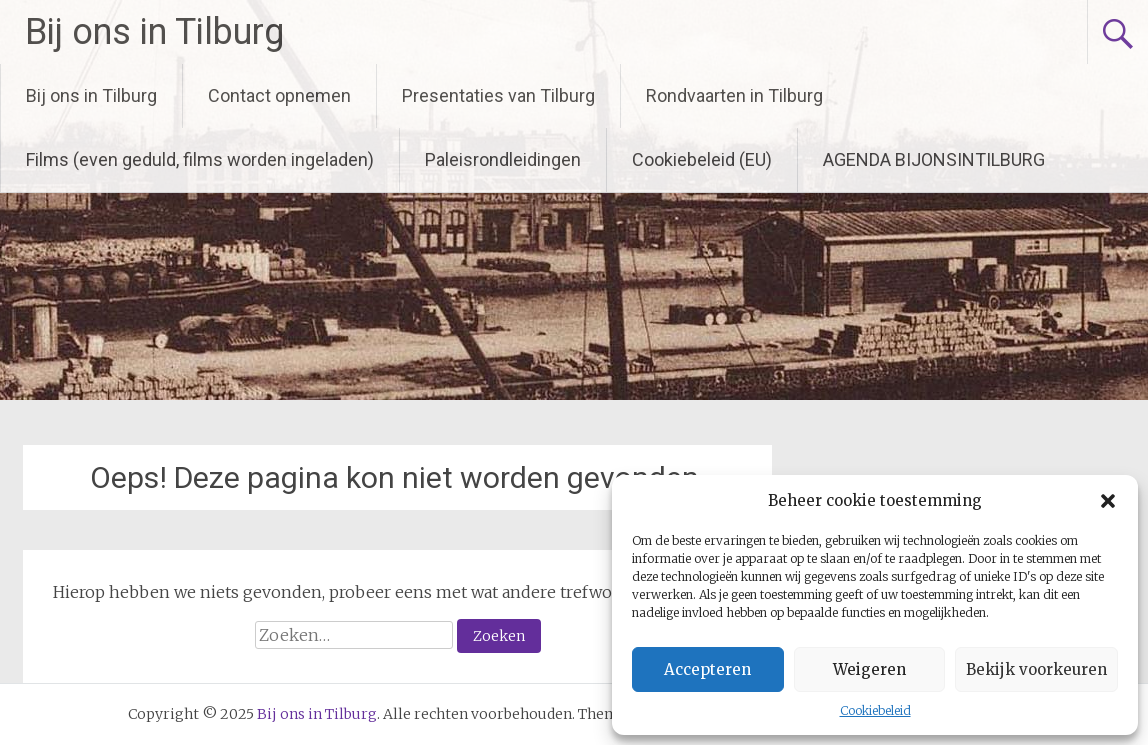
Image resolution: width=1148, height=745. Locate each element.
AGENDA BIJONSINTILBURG (934, 159)
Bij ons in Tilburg (154, 32)
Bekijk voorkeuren (1036, 669)
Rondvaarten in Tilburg (734, 95)
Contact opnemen (279, 95)
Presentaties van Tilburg (498, 95)
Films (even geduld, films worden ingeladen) (200, 159)
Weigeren (869, 669)
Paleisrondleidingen (503, 159)
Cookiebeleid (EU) (702, 159)
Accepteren (707, 669)
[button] (1108, 501)
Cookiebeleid (875, 710)
